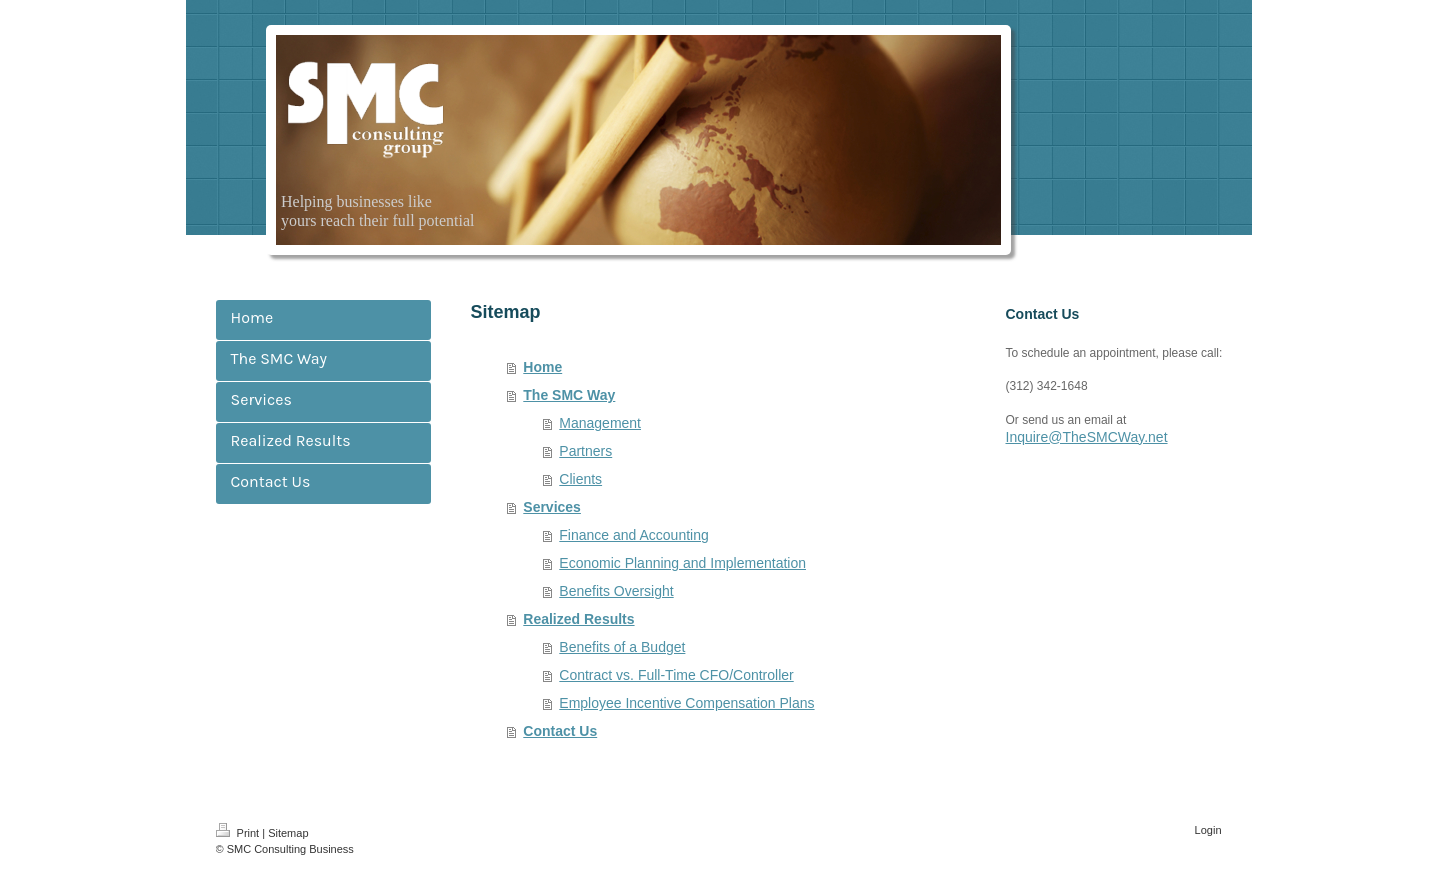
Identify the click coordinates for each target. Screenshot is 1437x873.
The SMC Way (569, 395)
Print (239, 833)
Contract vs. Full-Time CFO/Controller (676, 675)
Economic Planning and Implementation (682, 563)
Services (552, 507)
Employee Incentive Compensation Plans (686, 703)
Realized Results (578, 619)
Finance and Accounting (633, 535)
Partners (585, 451)
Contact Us (560, 731)
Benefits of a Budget (622, 647)
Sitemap (288, 833)
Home (542, 367)
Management (600, 423)
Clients (580, 479)
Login (1208, 830)
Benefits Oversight (616, 591)
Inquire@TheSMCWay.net (1087, 437)
